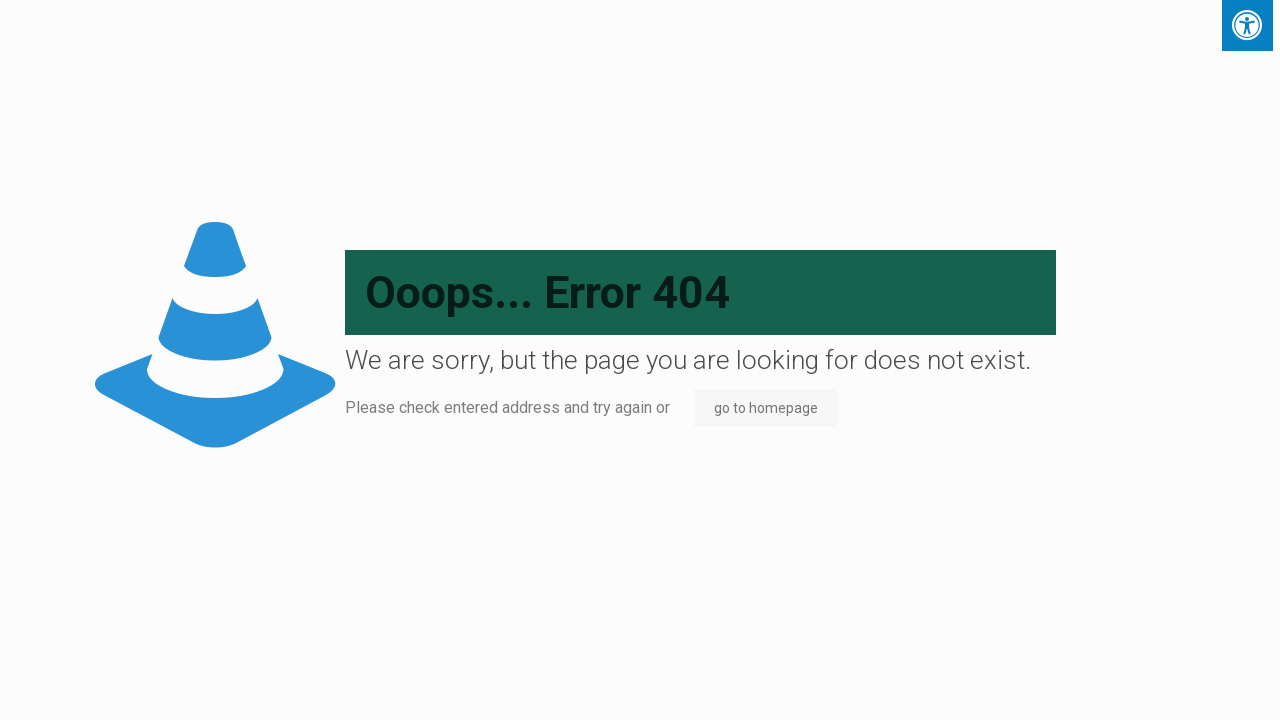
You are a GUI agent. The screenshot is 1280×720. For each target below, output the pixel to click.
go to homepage (766, 408)
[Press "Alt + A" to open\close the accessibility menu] (1247, 25)
